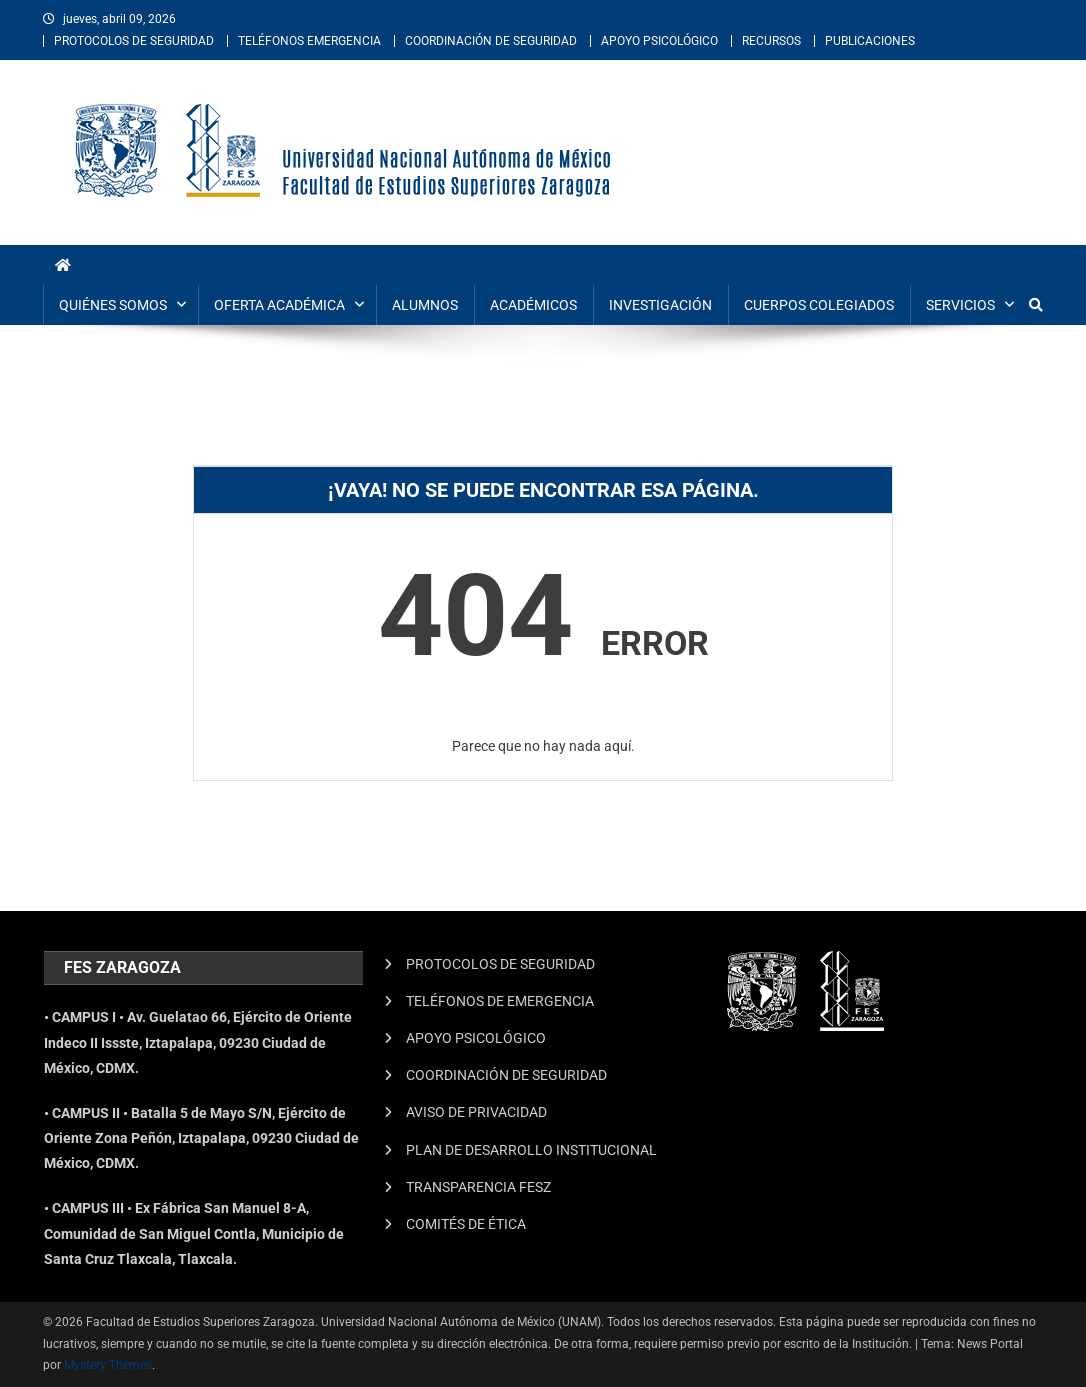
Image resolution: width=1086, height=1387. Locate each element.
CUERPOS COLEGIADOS (819, 305)
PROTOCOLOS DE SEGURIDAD (134, 41)
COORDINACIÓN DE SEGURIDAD (491, 41)
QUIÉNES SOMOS (113, 305)
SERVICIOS (960, 305)
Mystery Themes (108, 1365)
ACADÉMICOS (533, 305)
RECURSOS (771, 41)
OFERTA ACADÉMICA (279, 305)
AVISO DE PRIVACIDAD (476, 1112)
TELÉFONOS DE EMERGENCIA (500, 1001)
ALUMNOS (425, 305)
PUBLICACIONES (870, 41)
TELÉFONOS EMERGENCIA (309, 41)
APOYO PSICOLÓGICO (659, 41)
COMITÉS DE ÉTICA (466, 1224)
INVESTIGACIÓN (660, 305)
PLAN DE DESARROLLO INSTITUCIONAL (531, 1150)
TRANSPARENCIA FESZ (478, 1187)
